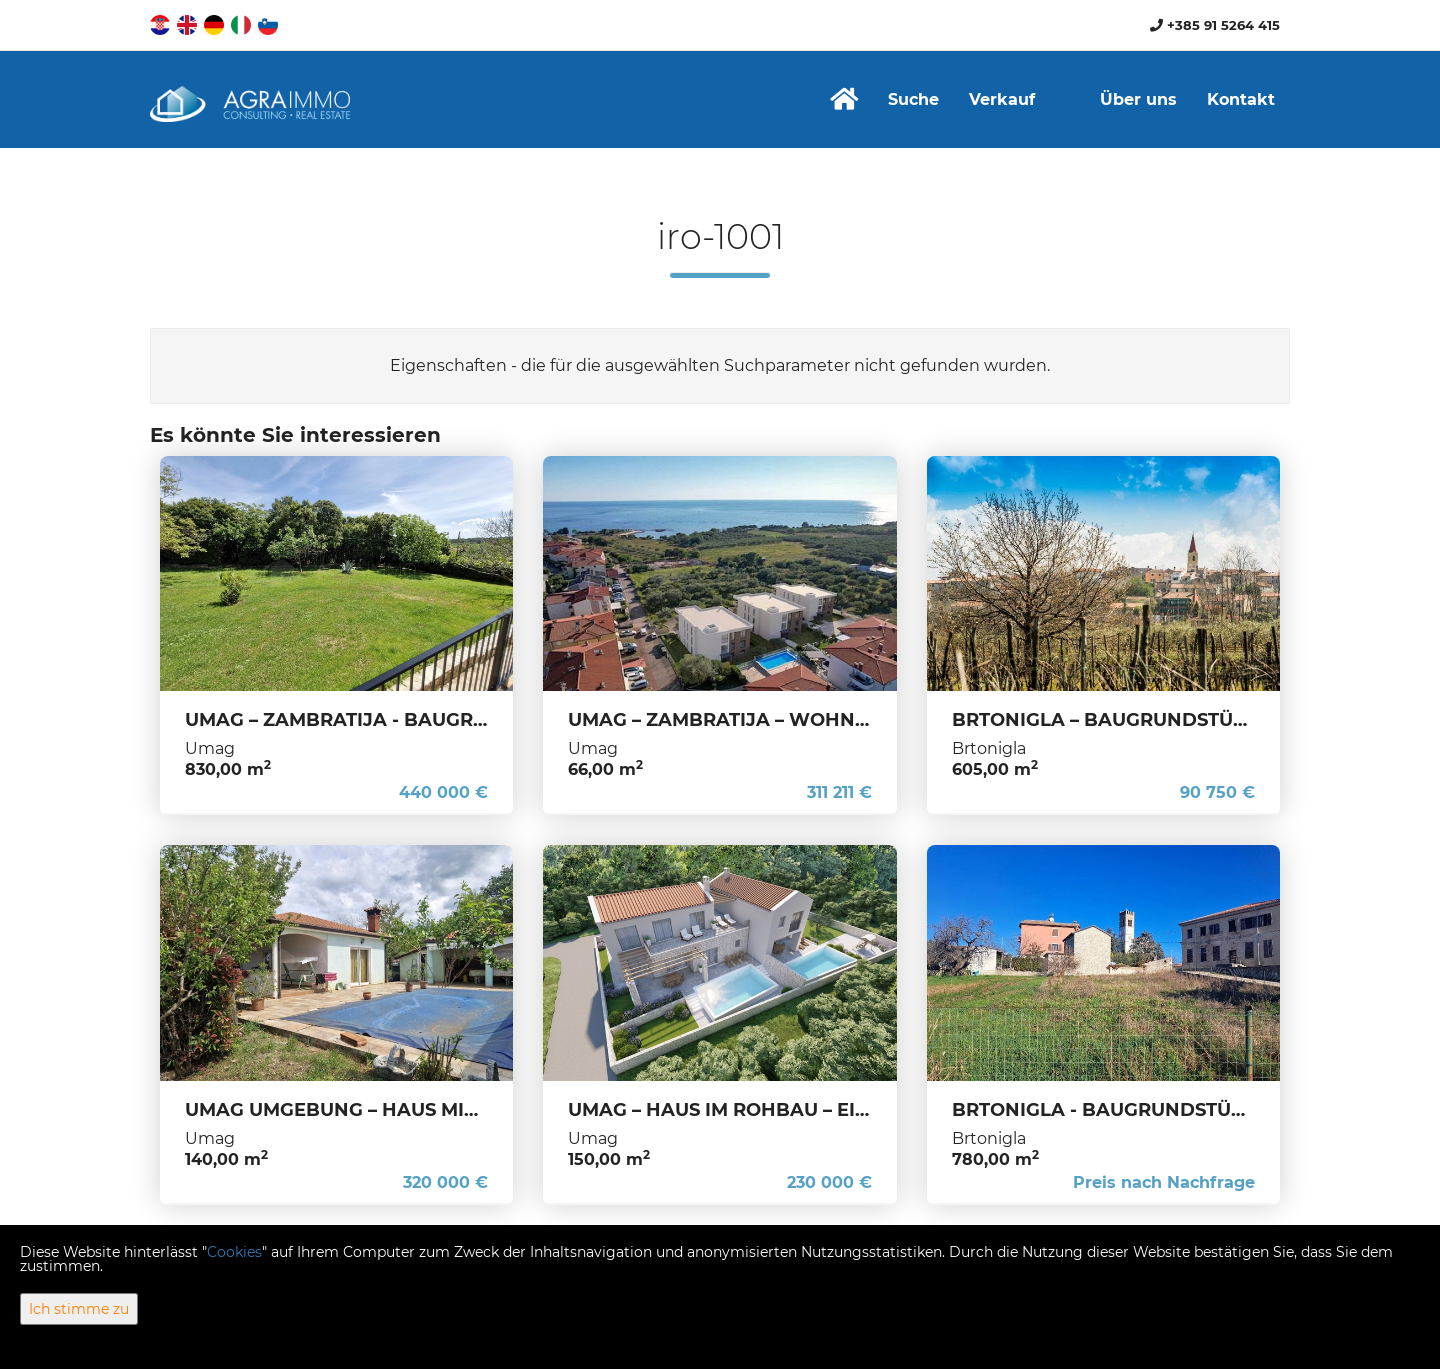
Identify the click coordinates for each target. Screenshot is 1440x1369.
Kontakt (1241, 99)
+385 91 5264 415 (1215, 25)
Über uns (1138, 99)
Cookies (234, 1252)
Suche (913, 99)
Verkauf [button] (1002, 99)
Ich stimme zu (79, 1309)
